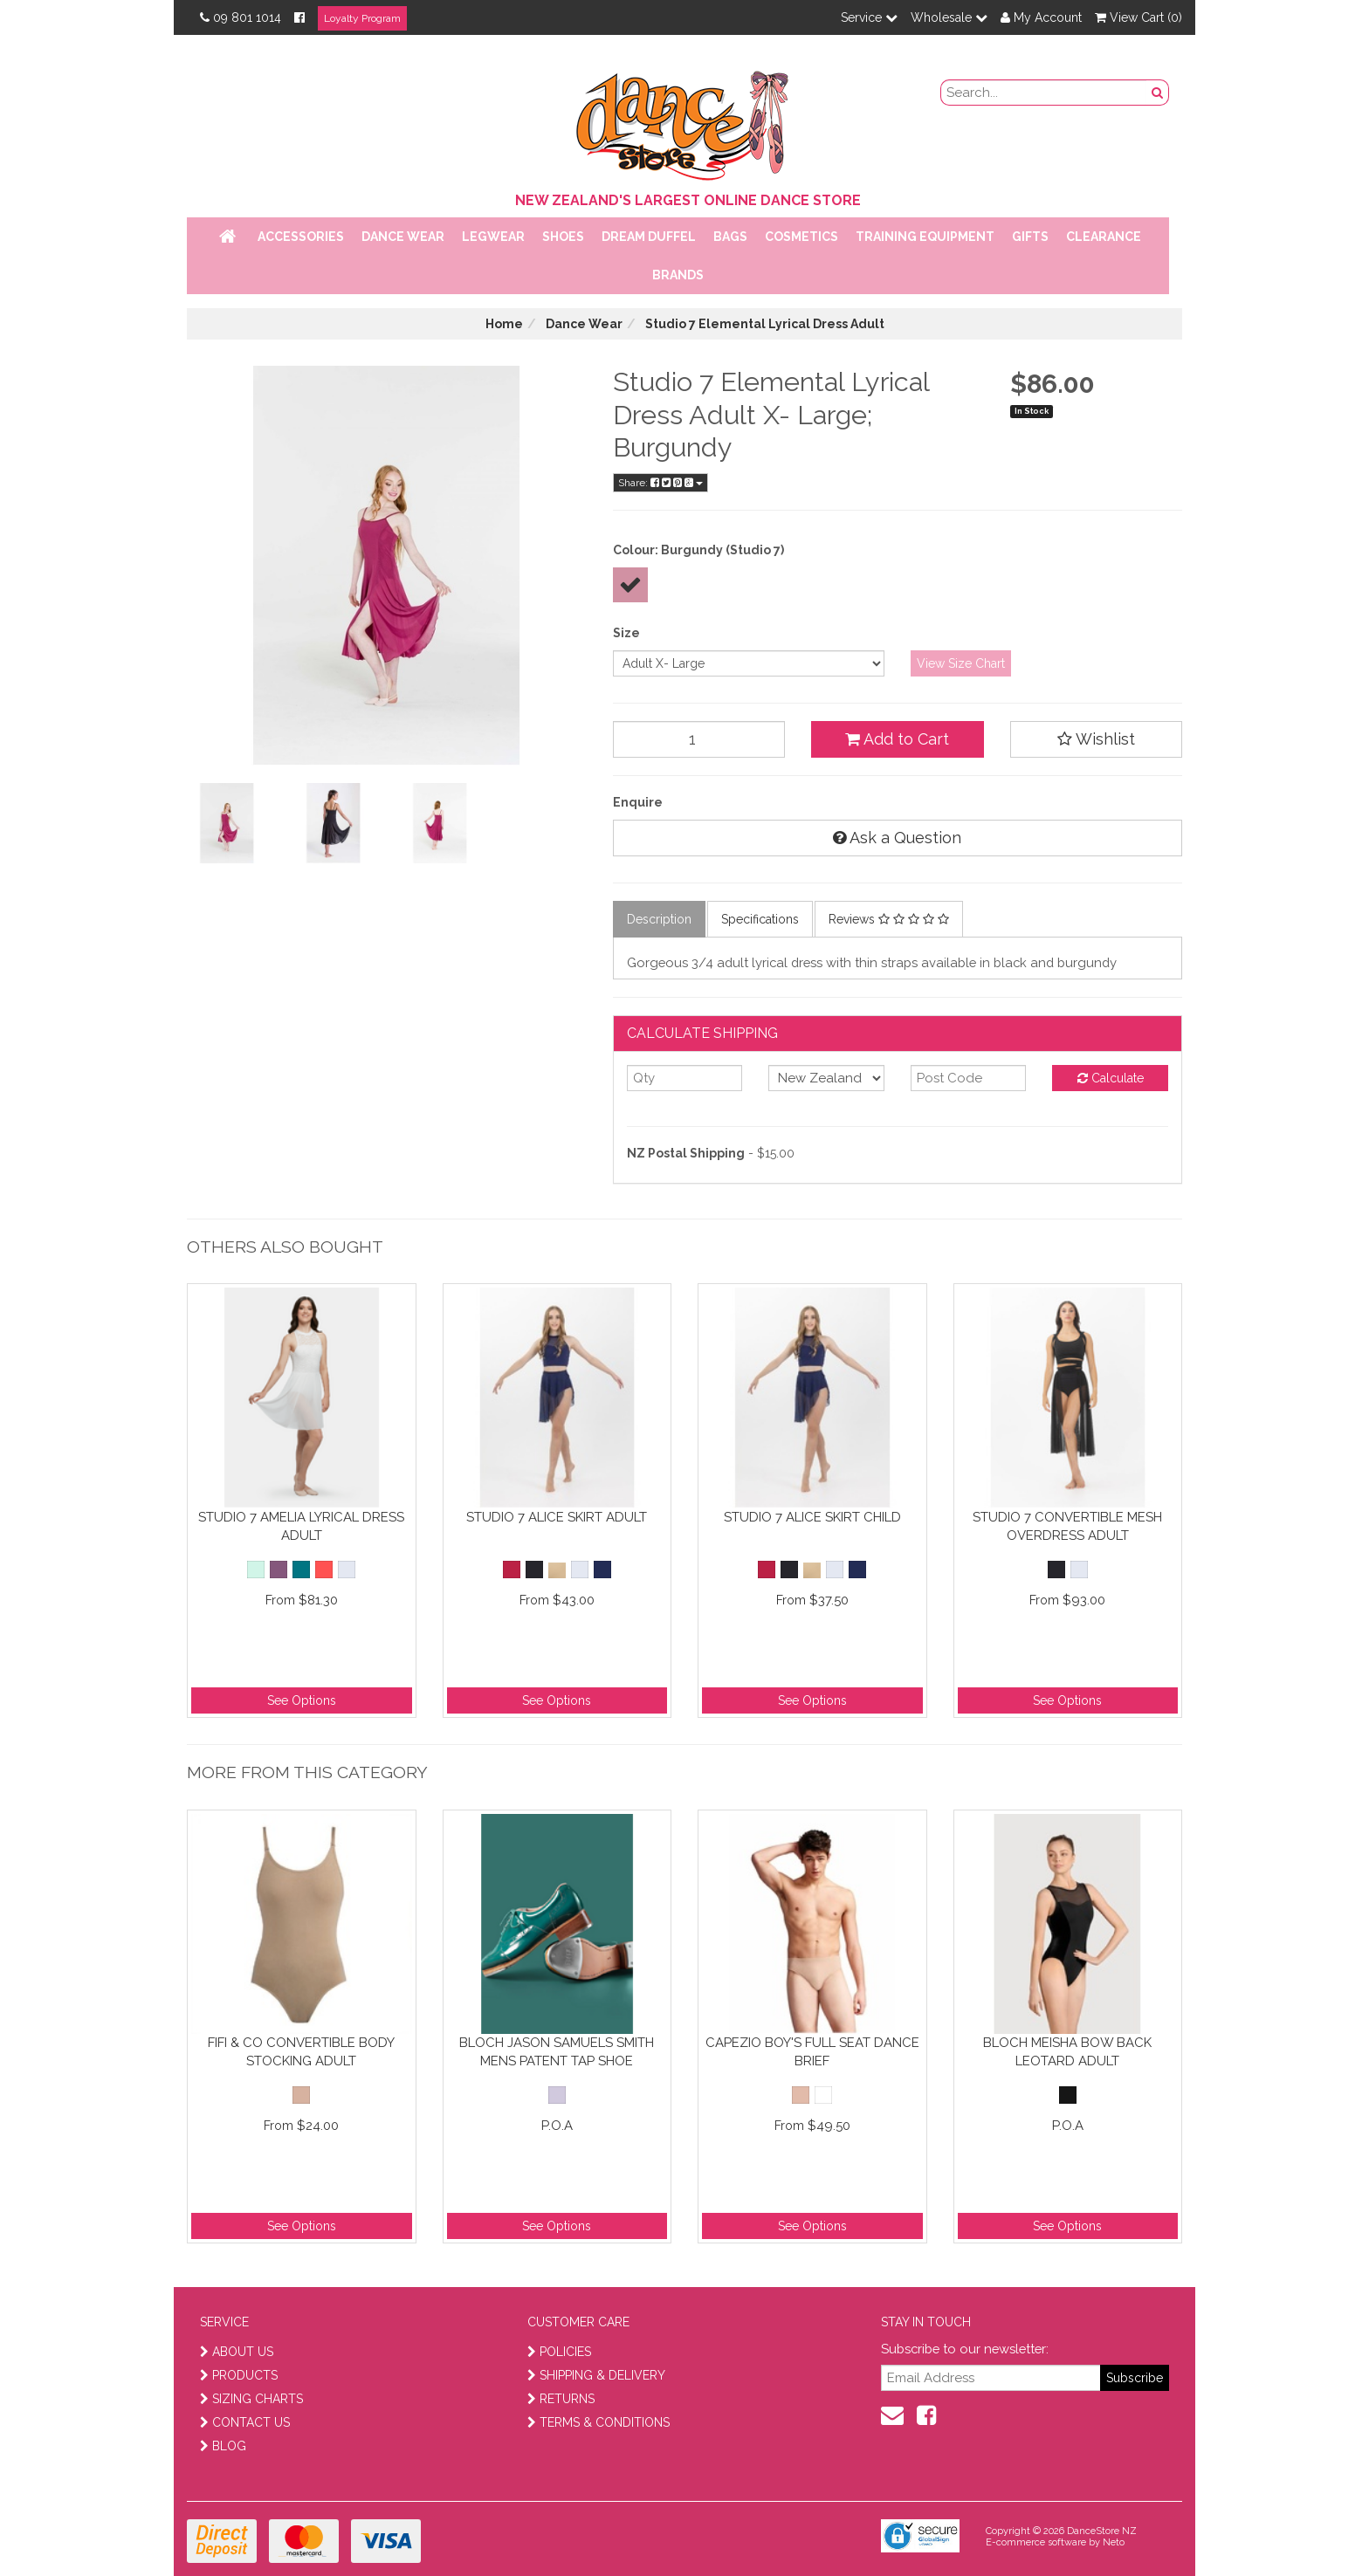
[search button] (1157, 92)
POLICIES (559, 2352)
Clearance (1103, 237)
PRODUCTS (239, 2375)
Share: (660, 483)
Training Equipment (925, 237)
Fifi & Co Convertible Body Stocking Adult (301, 2052)
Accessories (301, 237)
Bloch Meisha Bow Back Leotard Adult (1067, 2052)
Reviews (889, 919)
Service (869, 17)
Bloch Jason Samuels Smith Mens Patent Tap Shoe (556, 2052)
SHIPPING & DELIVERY (596, 2375)
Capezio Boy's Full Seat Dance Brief (812, 2052)
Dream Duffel (649, 237)
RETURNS (561, 2399)
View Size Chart (961, 663)
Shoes (563, 237)
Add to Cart (897, 739)
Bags (730, 237)
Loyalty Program (362, 18)
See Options (301, 1700)
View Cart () (1138, 17)
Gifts (1030, 237)
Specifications (760, 919)
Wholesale (949, 17)
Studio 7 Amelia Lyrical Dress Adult (301, 1526)
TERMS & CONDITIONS (598, 2422)
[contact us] (892, 2415)
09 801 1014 (240, 17)
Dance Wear (402, 237)
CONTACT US (245, 2422)
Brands (678, 275)
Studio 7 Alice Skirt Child (812, 1517)
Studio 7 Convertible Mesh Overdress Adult (1067, 1526)
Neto (1114, 2542)
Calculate (1110, 1078)
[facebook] (926, 2415)
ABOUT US (236, 2352)
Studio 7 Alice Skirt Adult (556, 1517)
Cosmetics (801, 237)
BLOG (223, 2446)
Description (659, 919)
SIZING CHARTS (251, 2399)
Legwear (493, 237)
